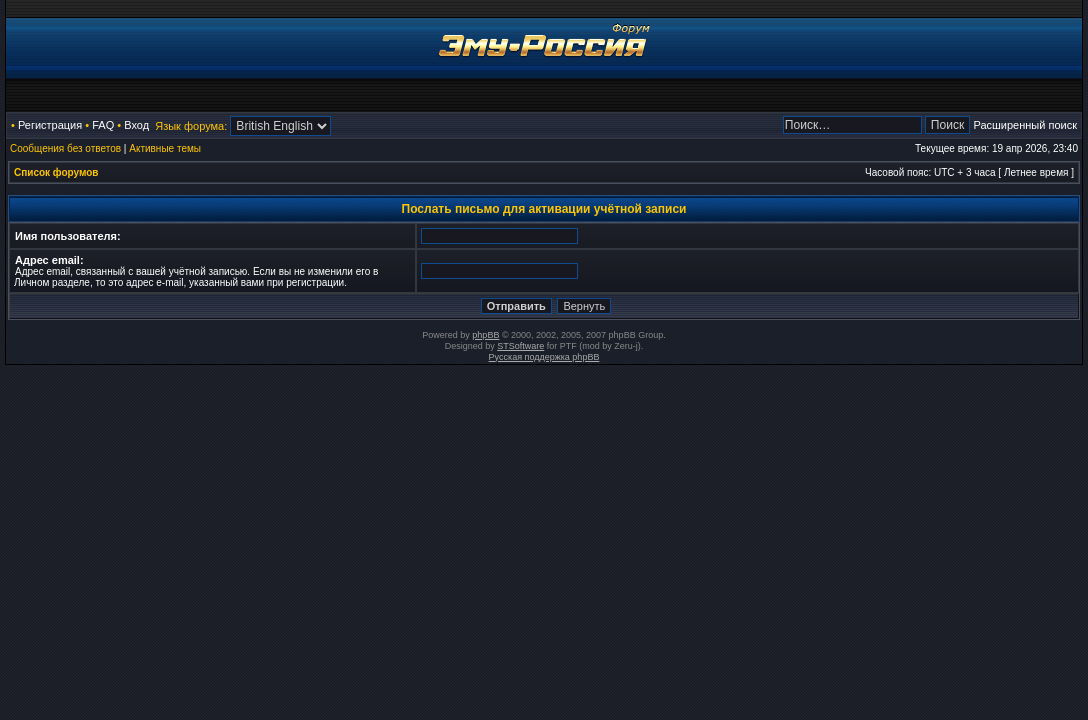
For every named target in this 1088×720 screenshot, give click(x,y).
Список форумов (56, 172)
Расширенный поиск (1025, 125)
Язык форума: (191, 126)
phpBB (485, 335)
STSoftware (520, 346)
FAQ (103, 125)
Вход (136, 125)
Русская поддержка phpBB (544, 357)
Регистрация (50, 125)
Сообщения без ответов (65, 148)
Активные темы (165, 148)
